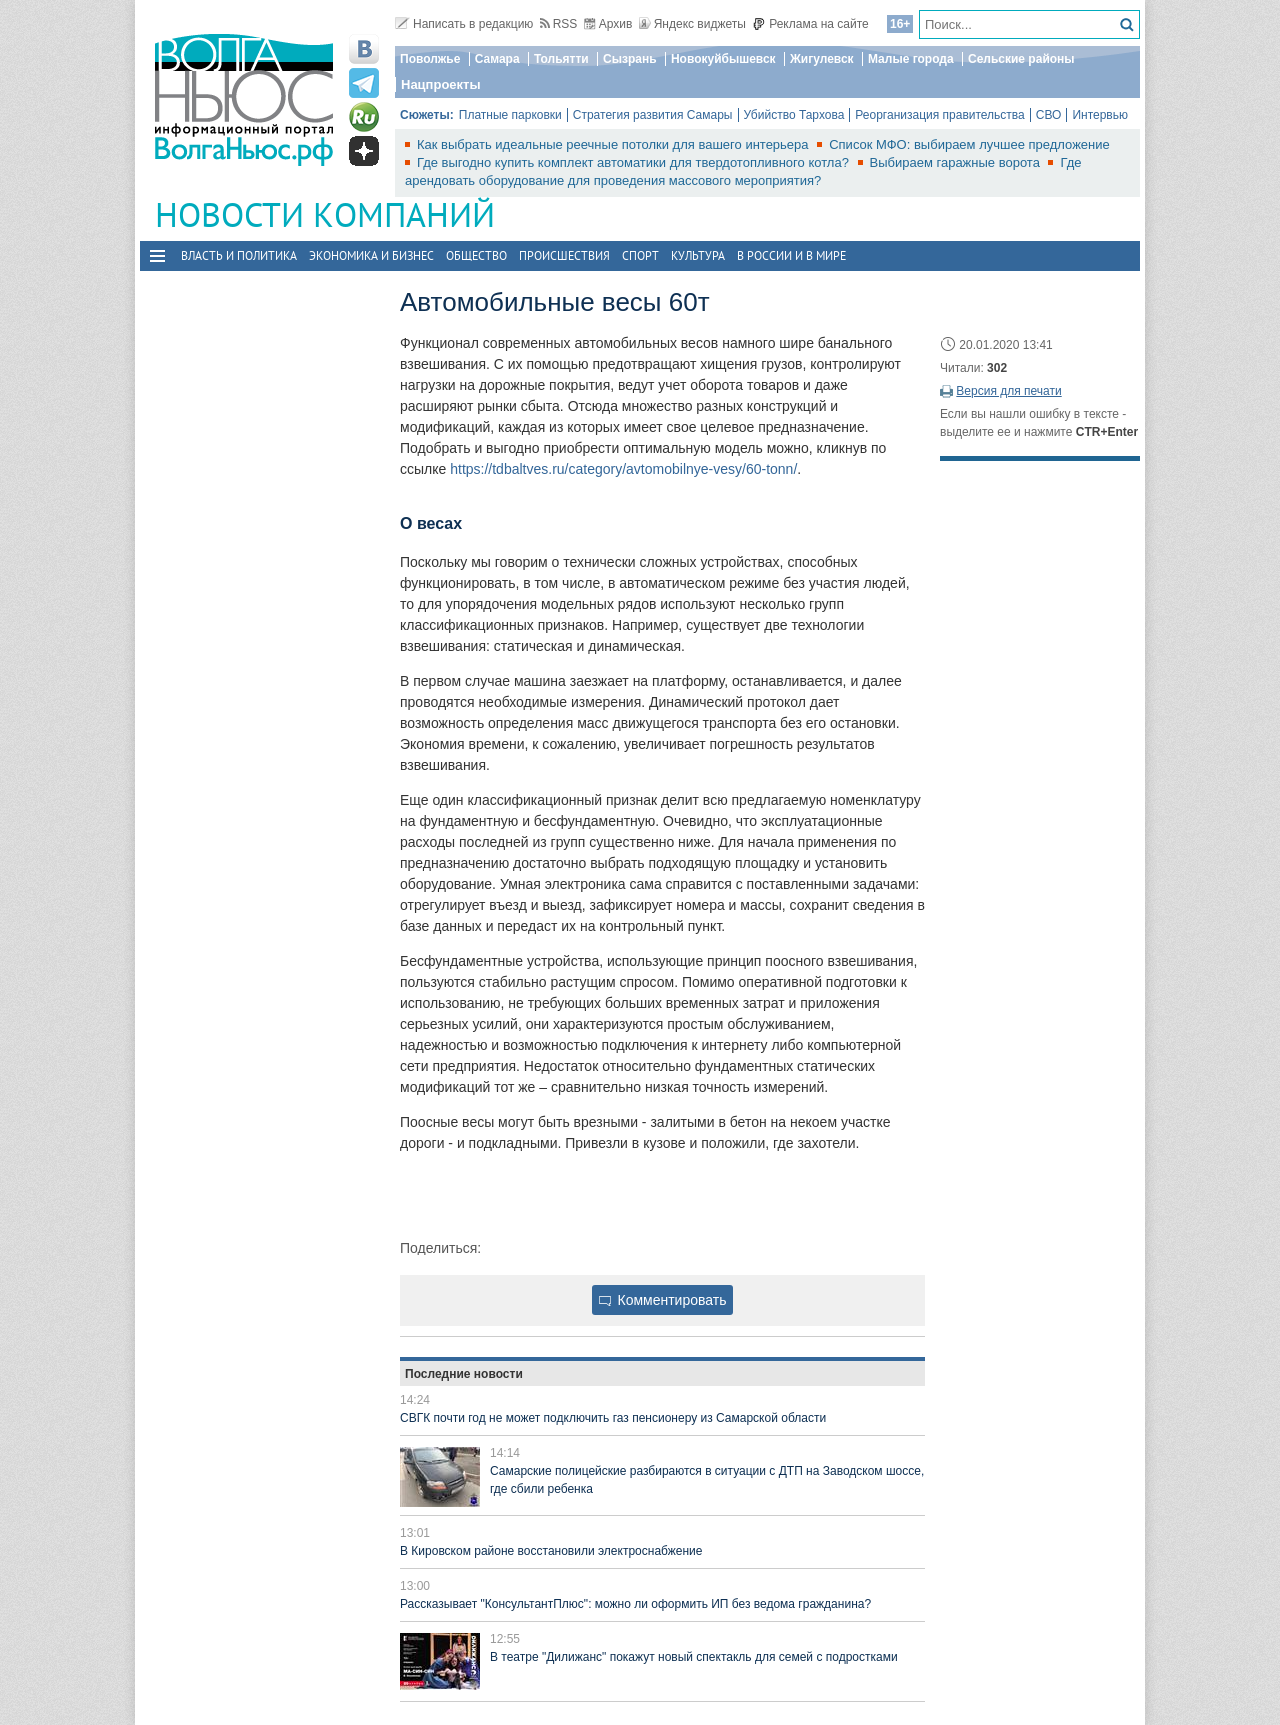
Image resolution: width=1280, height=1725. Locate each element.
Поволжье (430, 59)
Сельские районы (1021, 59)
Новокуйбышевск (723, 59)
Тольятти (561, 59)
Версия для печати (1008, 391)
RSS (559, 24)
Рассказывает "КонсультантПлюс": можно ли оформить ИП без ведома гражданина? (635, 1604)
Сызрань (630, 59)
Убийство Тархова (794, 115)
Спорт (640, 255)
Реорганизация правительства (939, 115)
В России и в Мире (791, 255)
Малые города (911, 59)
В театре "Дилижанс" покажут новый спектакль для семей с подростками (694, 1657)
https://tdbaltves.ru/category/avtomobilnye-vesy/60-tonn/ (623, 469)
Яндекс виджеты (692, 24)
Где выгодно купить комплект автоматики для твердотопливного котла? (635, 162)
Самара (497, 59)
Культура (698, 255)
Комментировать (663, 1300)
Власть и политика (239, 255)
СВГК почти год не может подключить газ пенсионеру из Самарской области (613, 1418)
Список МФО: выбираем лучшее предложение (969, 144)
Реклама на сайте (810, 24)
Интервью (1100, 115)
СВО (1049, 115)
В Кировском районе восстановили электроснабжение (551, 1551)
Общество (476, 255)
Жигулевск (822, 59)
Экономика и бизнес (371, 255)
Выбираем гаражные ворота (957, 162)
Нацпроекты (441, 84)
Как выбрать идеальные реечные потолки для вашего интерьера (614, 144)
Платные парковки (510, 115)
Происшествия (564, 255)
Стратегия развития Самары (653, 115)
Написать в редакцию (464, 24)
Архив (608, 24)
